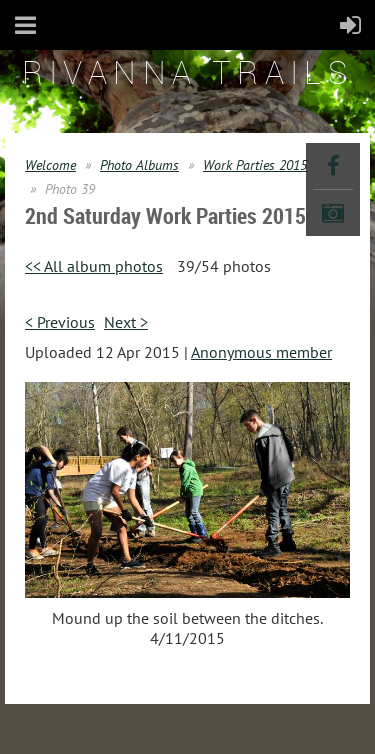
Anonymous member (261, 352)
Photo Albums (139, 165)
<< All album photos (94, 266)
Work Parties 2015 (255, 165)
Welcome (50, 165)
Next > (126, 322)
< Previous (60, 322)
